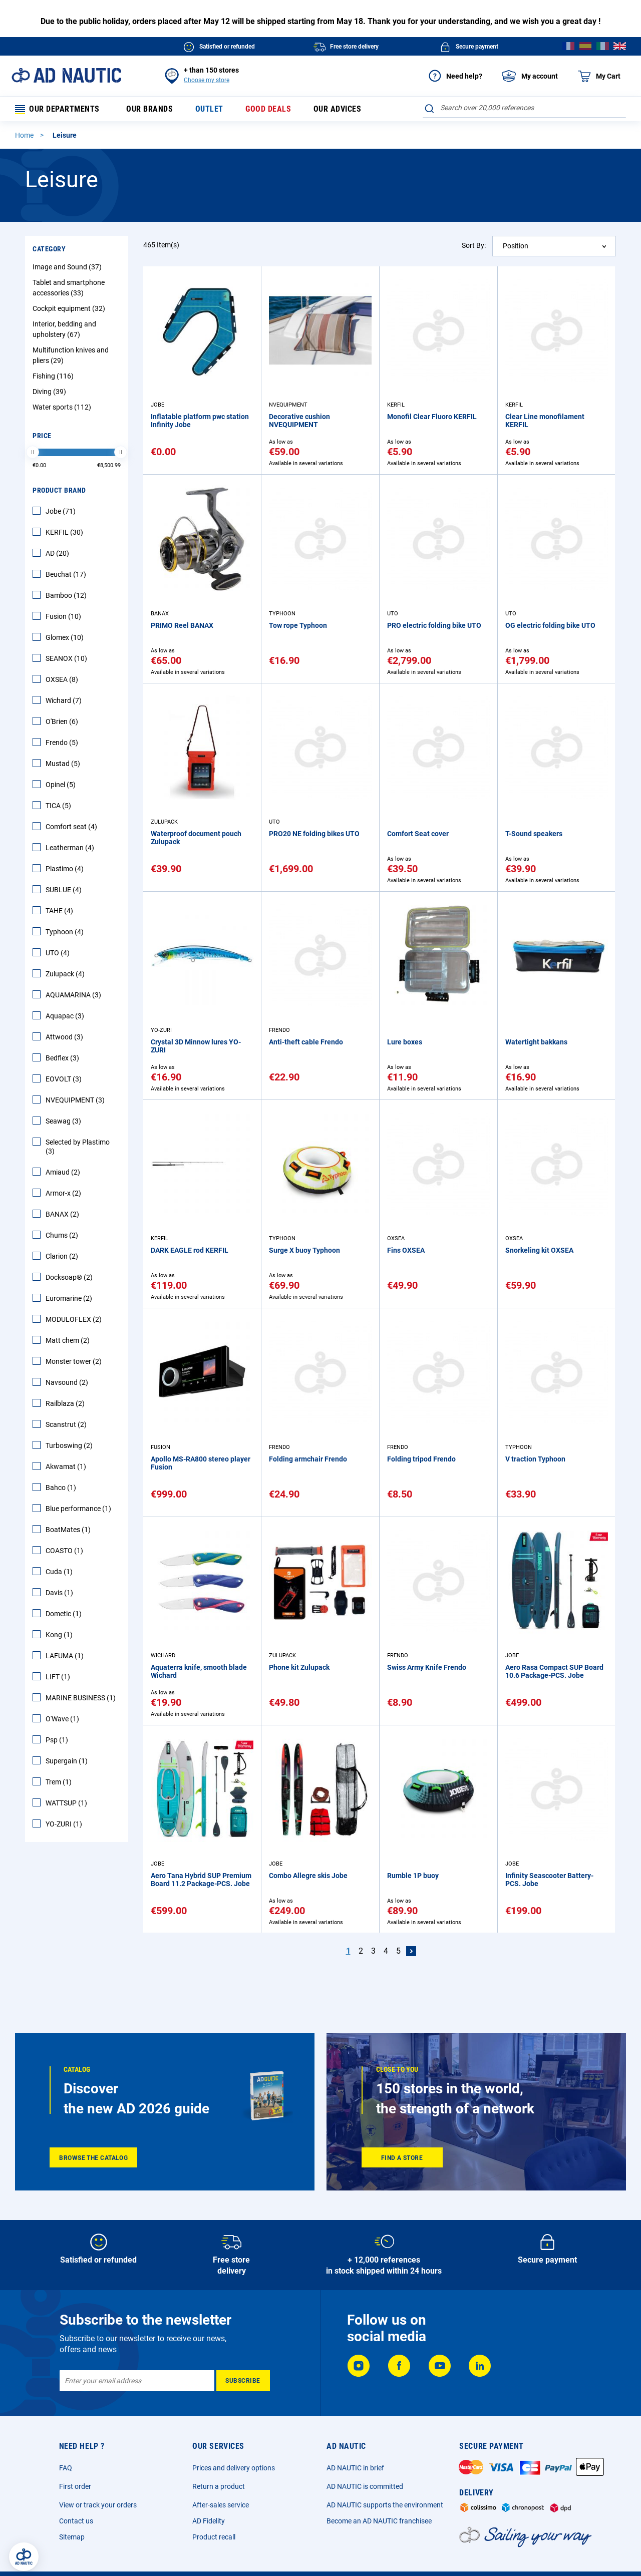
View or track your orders (98, 2505)
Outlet (207, 110)
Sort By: (474, 247)
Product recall (213, 2537)
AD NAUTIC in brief (355, 2468)
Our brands (148, 110)
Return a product (218, 2486)
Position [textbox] (515, 247)
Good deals (265, 110)
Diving (51, 393)
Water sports (63, 409)
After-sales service (220, 2505)
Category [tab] (49, 250)
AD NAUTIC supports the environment (385, 2505)
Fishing (54, 378)
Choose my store (206, 80)
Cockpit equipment (70, 310)
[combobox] (524, 107)
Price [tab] (42, 437)
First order (75, 2486)
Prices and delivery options (233, 2468)
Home (25, 137)
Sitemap (72, 2537)
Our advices (334, 110)
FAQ (65, 2468)
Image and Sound (68, 268)
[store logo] (66, 75)
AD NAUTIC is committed (365, 2486)
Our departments (58, 110)
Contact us (76, 2521)
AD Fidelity (208, 2521)
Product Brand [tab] (59, 492)
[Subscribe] (243, 2380)
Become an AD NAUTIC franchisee (379, 2521)
